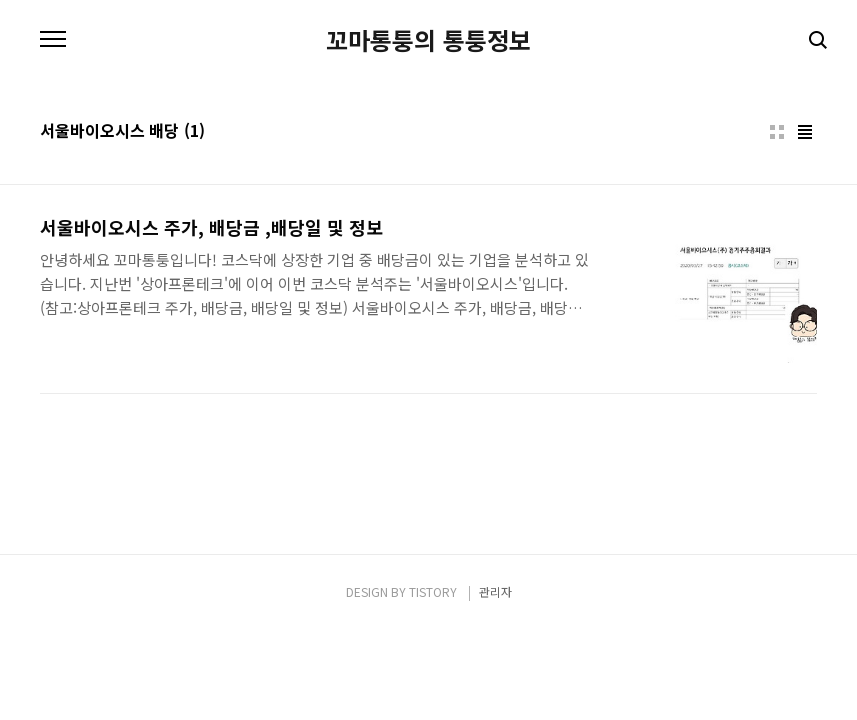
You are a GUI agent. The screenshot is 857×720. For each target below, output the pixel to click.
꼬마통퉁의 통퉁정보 (428, 40)
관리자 (495, 591)
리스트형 (805, 132)
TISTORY (433, 591)
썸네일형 (777, 132)
